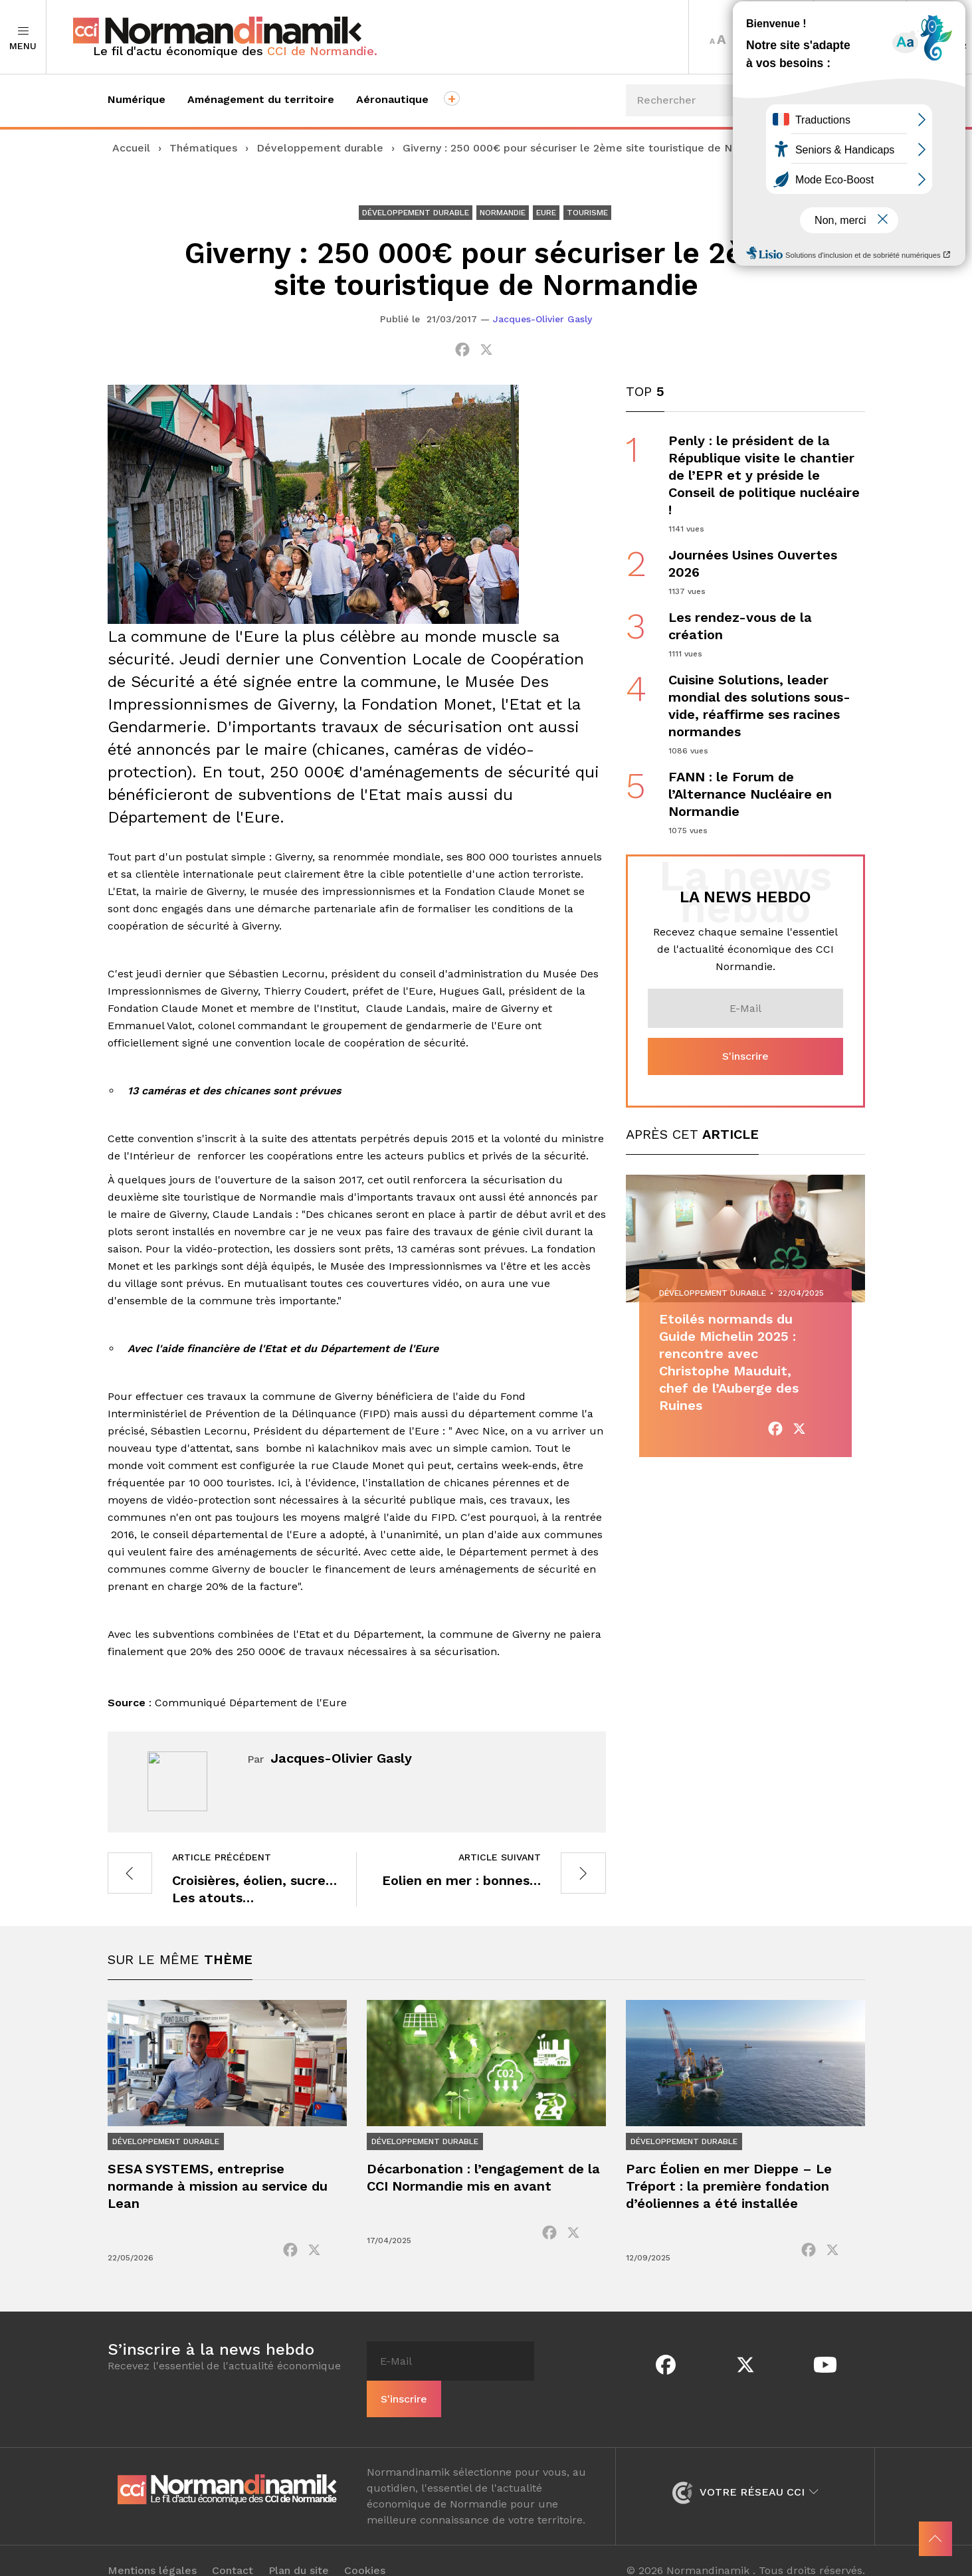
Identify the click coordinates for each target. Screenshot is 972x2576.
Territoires (860, 37)
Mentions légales (152, 2550)
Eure (546, 212)
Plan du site (298, 2550)
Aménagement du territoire (260, 99)
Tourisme (587, 212)
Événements (816, 186)
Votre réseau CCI (745, 2472)
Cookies (364, 2550)
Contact (232, 2550)
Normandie (503, 212)
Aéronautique (392, 99)
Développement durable (319, 148)
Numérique (136, 99)
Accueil (131, 148)
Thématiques (203, 148)
